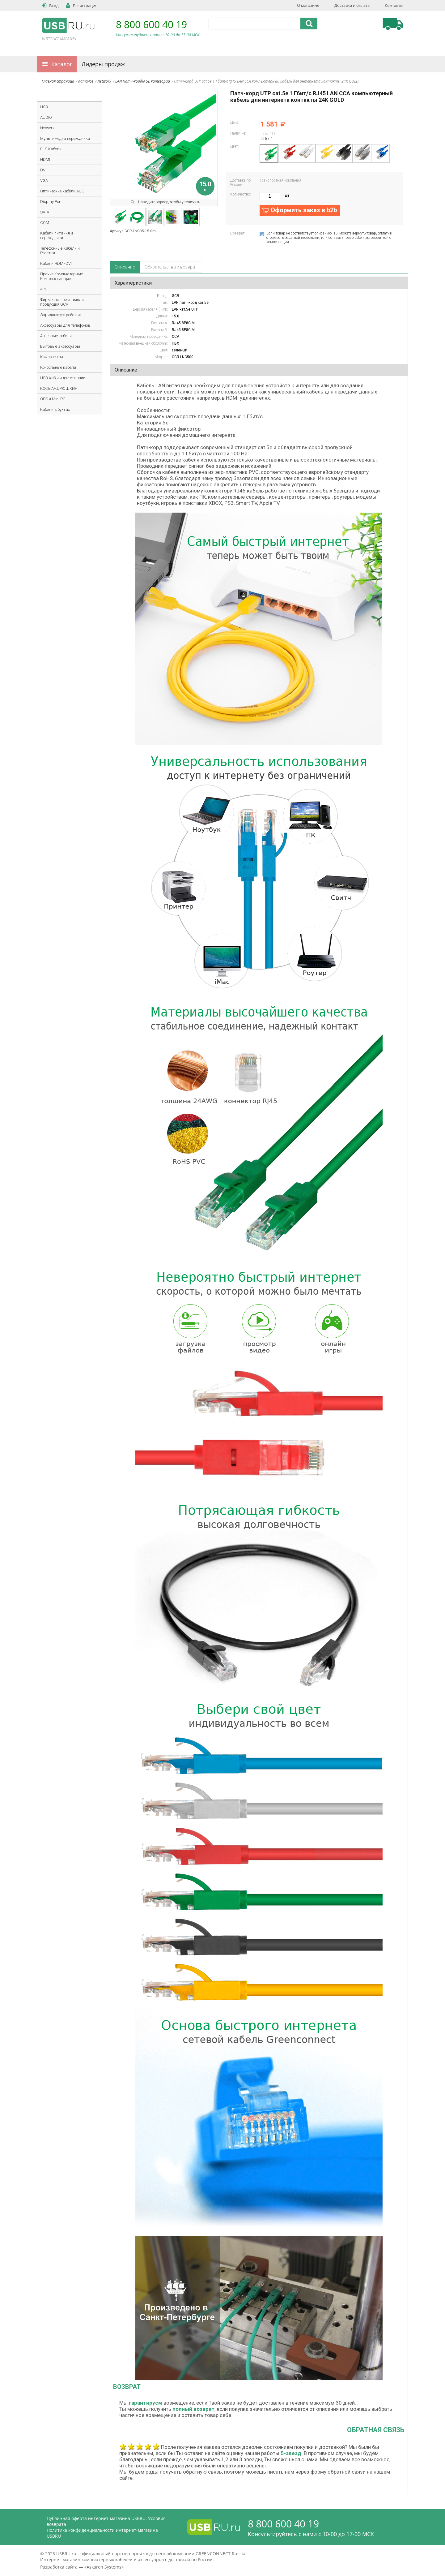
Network (104, 81)
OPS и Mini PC (53, 399)
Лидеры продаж (103, 64)
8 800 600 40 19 (151, 24)
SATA (44, 212)
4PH (44, 289)
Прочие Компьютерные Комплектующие (61, 276)
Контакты (394, 5)
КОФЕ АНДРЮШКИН (59, 388)
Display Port (51, 201)
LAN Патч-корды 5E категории (143, 81)
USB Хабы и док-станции (62, 378)
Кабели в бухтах (55, 409)
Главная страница (58, 81)
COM (44, 222)
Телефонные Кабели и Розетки (60, 250)
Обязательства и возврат (171, 266)
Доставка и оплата (352, 5)
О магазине (308, 5)
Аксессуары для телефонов (65, 325)
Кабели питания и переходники (56, 235)
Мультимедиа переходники (65, 138)
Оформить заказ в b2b (304, 210)
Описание (125, 266)
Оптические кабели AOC (62, 191)
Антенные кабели (56, 335)
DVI (43, 170)
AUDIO (46, 117)
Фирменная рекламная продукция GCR (62, 302)
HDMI (45, 159)
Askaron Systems (104, 2567)
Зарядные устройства (60, 314)
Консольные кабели (58, 367)
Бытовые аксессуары (60, 346)
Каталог (61, 64)
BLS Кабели (50, 149)
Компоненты (51, 357)
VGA (44, 180)
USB (44, 107)
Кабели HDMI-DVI (56, 263)
